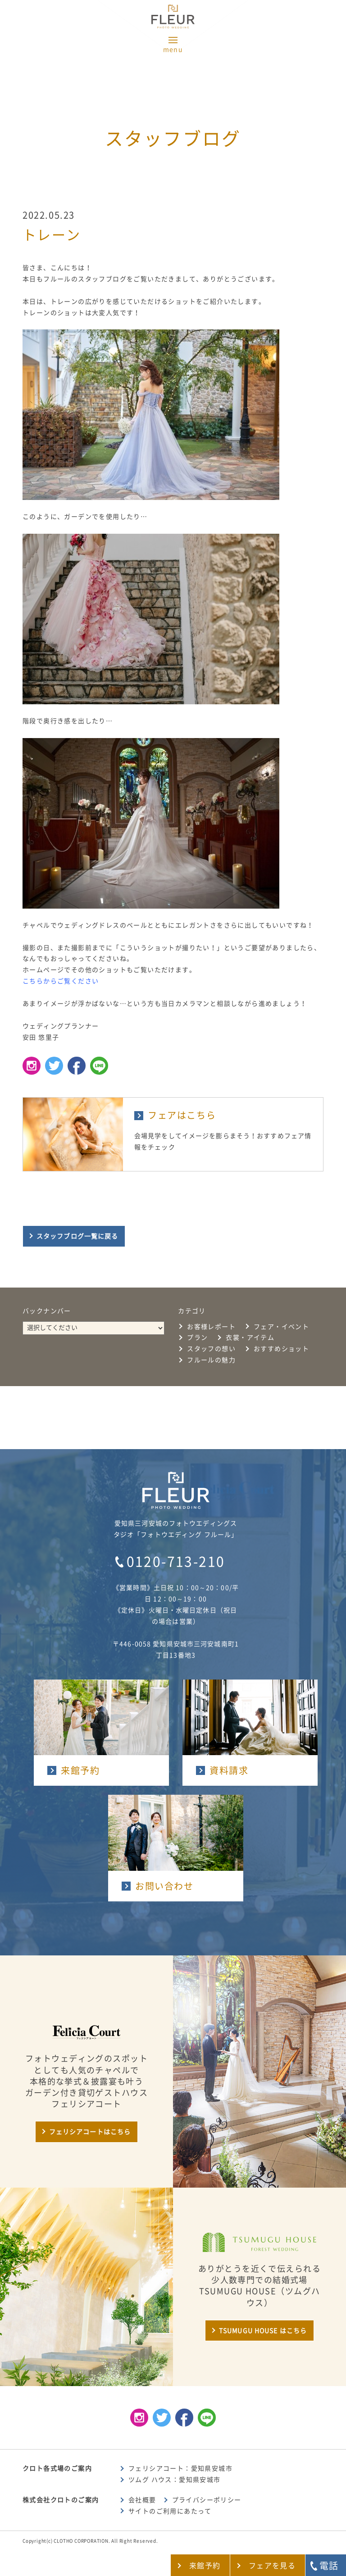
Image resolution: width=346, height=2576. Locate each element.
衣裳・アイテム (250, 1337)
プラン (197, 1337)
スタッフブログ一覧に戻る (77, 1236)
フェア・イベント (281, 1327)
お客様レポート (211, 1327)
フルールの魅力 (211, 1360)
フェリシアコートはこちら (90, 2132)
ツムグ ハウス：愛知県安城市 (174, 2480)
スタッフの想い (211, 1349)
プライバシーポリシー (206, 2500)
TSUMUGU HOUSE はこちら (263, 2331)
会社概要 (142, 2500)
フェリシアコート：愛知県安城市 (180, 2468)
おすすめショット (281, 1349)
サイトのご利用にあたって (170, 2511)
